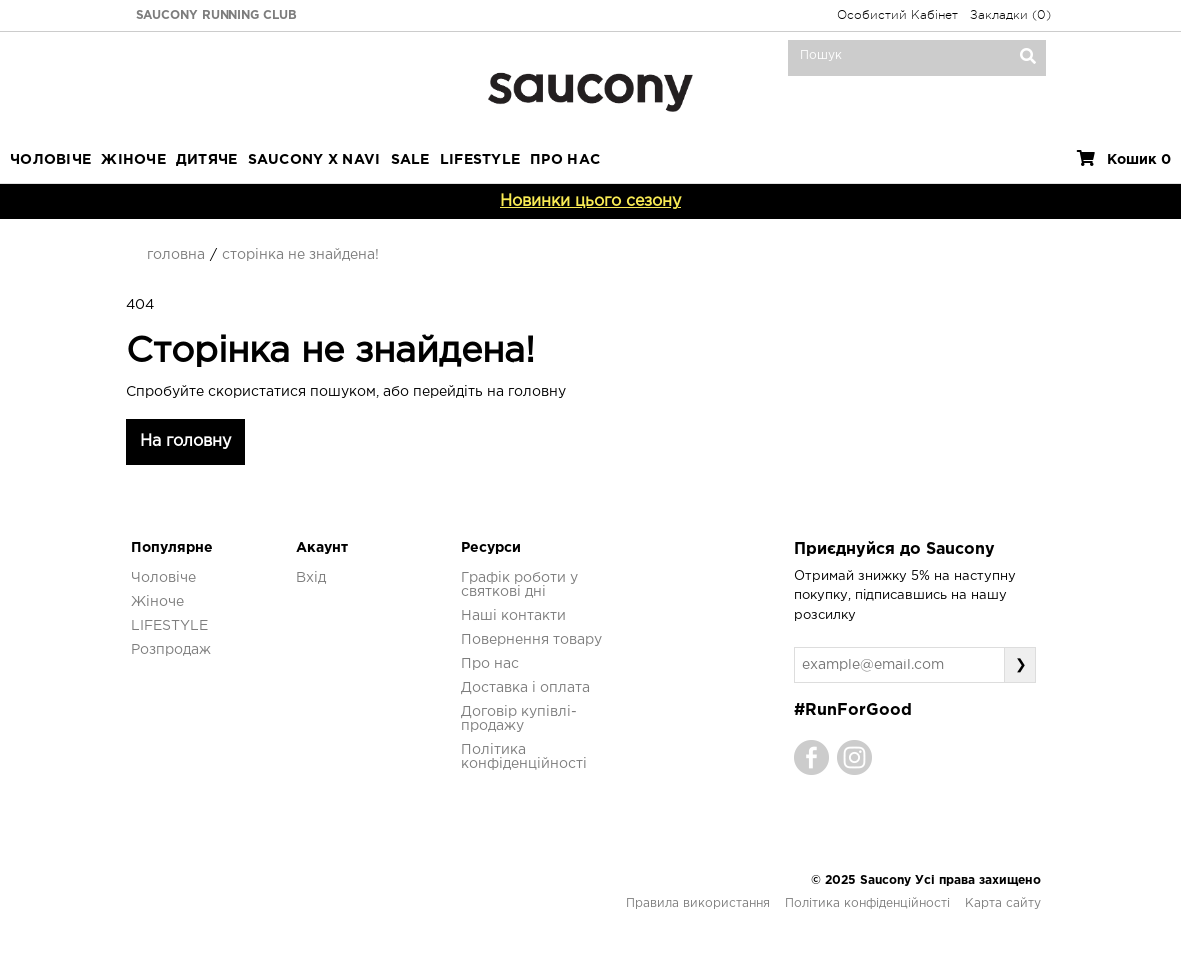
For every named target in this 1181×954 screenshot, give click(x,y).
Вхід (311, 578)
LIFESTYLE (480, 160)
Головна (176, 255)
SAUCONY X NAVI (314, 160)
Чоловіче (50, 160)
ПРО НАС (565, 160)
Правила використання (698, 903)
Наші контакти (513, 616)
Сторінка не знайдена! (300, 255)
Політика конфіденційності (867, 903)
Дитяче (207, 160)
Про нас (490, 664)
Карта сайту (1003, 903)
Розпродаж (171, 650)
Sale (410, 160)
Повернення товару (531, 640)
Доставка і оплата (525, 688)
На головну (185, 441)
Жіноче (133, 160)
